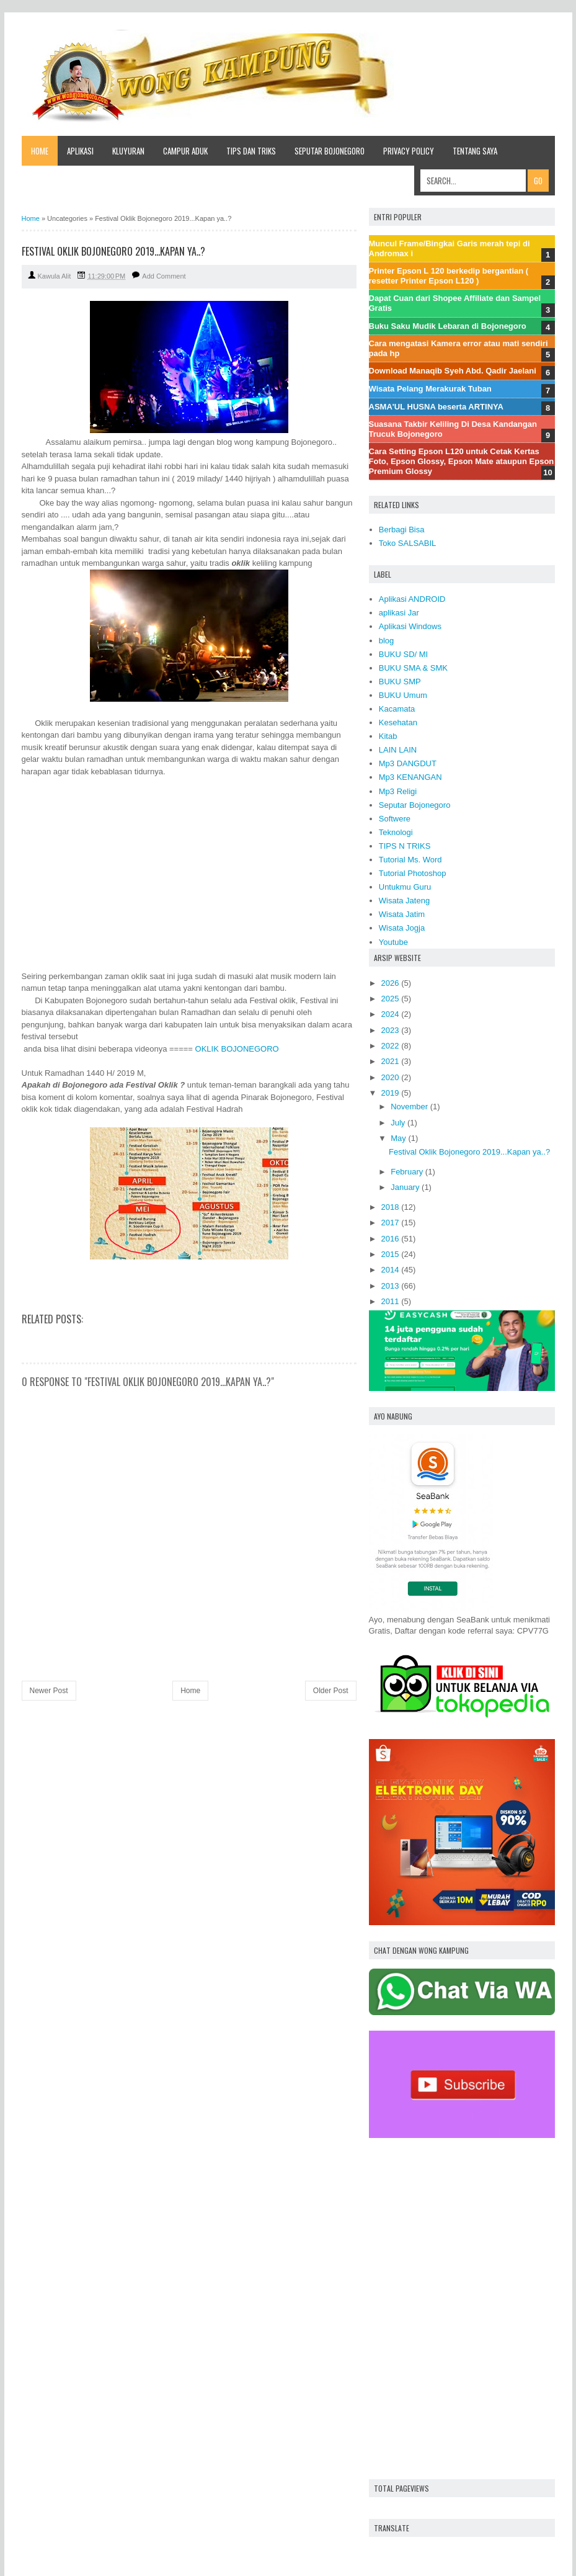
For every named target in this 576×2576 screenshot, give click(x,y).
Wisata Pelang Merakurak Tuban (430, 388)
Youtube (393, 942)
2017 (390, 1222)
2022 (390, 1045)
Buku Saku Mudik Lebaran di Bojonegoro (447, 326)
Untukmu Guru (405, 887)
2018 (390, 1207)
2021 (390, 1061)
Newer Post (49, 1690)
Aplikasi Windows (410, 626)
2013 (390, 1285)
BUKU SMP (400, 681)
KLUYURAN (128, 151)
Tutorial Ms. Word (410, 859)
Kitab (388, 736)
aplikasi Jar (399, 612)
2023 (390, 1030)
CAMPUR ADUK (185, 151)
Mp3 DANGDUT (407, 763)
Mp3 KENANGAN (410, 777)
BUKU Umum (403, 695)
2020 (390, 1077)
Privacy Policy (408, 151)
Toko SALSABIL (407, 543)
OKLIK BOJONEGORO (237, 1048)
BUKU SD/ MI (403, 654)
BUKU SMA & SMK (413, 668)
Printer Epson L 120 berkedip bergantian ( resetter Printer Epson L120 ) (449, 275)
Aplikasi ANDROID (412, 599)
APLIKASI (80, 151)
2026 (390, 983)
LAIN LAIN (398, 749)
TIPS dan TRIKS (251, 151)
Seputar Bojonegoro (415, 805)
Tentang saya (475, 151)
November (409, 1106)
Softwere (394, 818)
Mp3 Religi (398, 791)
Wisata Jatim (402, 914)
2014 (390, 1269)
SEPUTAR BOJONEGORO (330, 151)
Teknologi (396, 832)
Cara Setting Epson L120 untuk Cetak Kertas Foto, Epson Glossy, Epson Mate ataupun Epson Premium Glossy (461, 461)
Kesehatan (398, 722)
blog (386, 640)
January (405, 1187)
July (398, 1122)
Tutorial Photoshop (412, 873)
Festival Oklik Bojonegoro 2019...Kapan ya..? (469, 1151)
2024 (390, 1014)
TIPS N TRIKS (405, 846)
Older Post (330, 1690)
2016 (390, 1238)
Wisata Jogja (402, 927)
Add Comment (163, 276)
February (407, 1171)
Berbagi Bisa (402, 529)
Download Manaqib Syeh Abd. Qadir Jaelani (452, 370)
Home (39, 151)
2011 (390, 1301)
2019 (390, 1093)
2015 (390, 1254)
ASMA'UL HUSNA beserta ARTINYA (436, 406)
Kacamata (397, 708)
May (398, 1138)
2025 (390, 998)
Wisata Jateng (404, 900)
